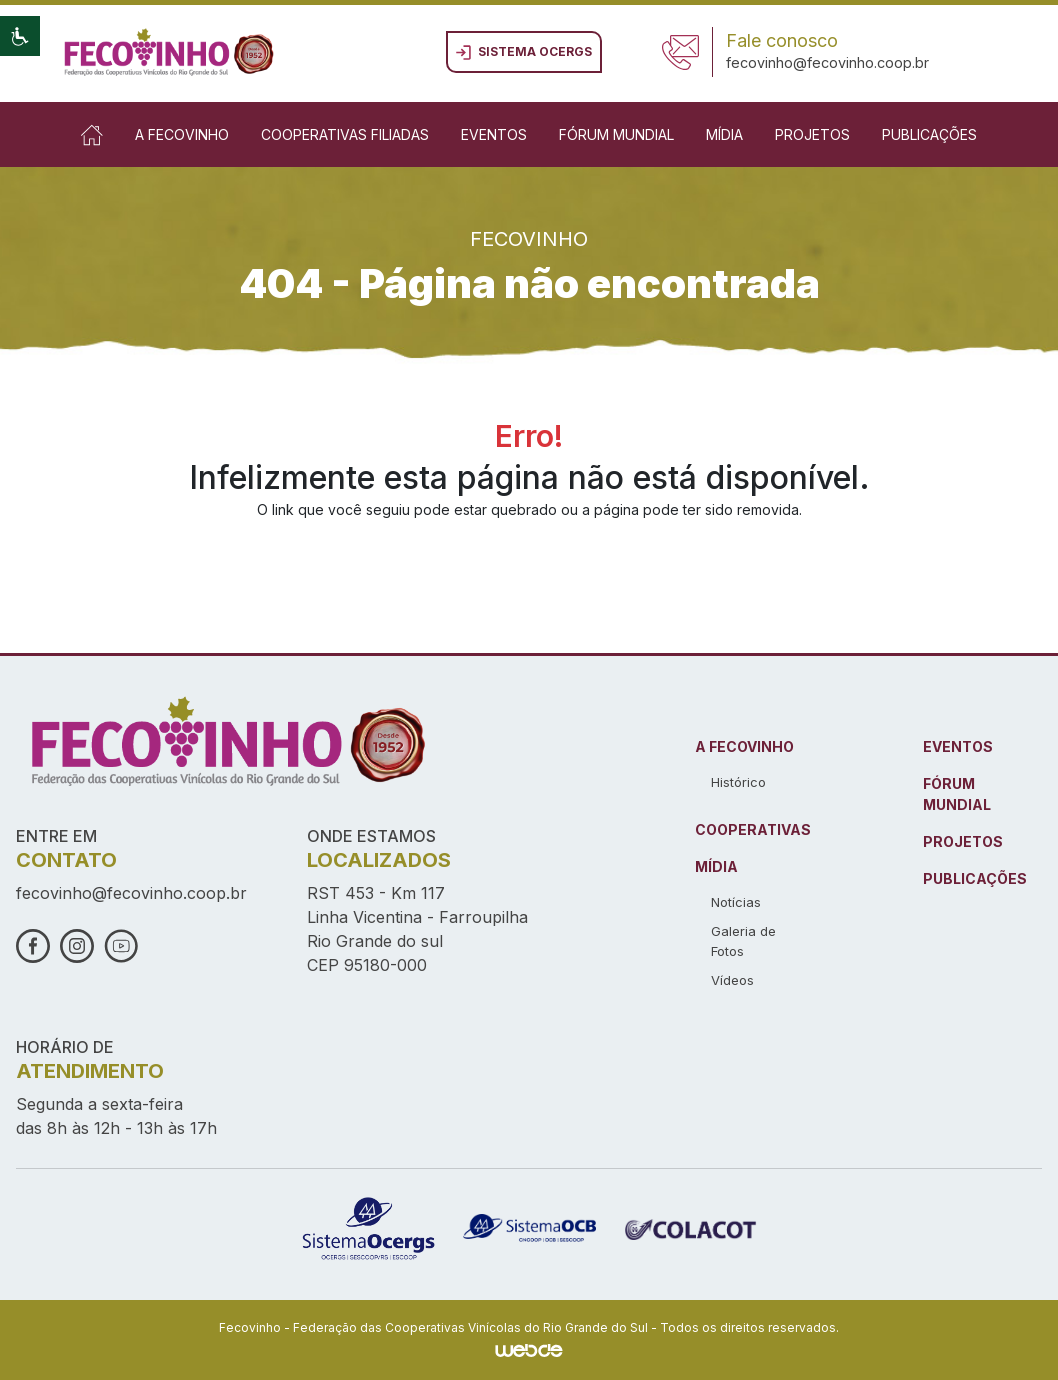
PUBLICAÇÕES (975, 878)
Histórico (738, 782)
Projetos (812, 134)
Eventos (494, 134)
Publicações (929, 134)
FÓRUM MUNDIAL (957, 794)
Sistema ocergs (524, 52)
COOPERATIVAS (753, 829)
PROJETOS (963, 841)
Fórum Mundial (616, 134)
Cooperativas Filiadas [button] (345, 134)
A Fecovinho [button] (182, 134)
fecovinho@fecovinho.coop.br (827, 62)
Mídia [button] (724, 134)
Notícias (736, 902)
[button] (20, 36)
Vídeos (732, 980)
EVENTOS (958, 746)
